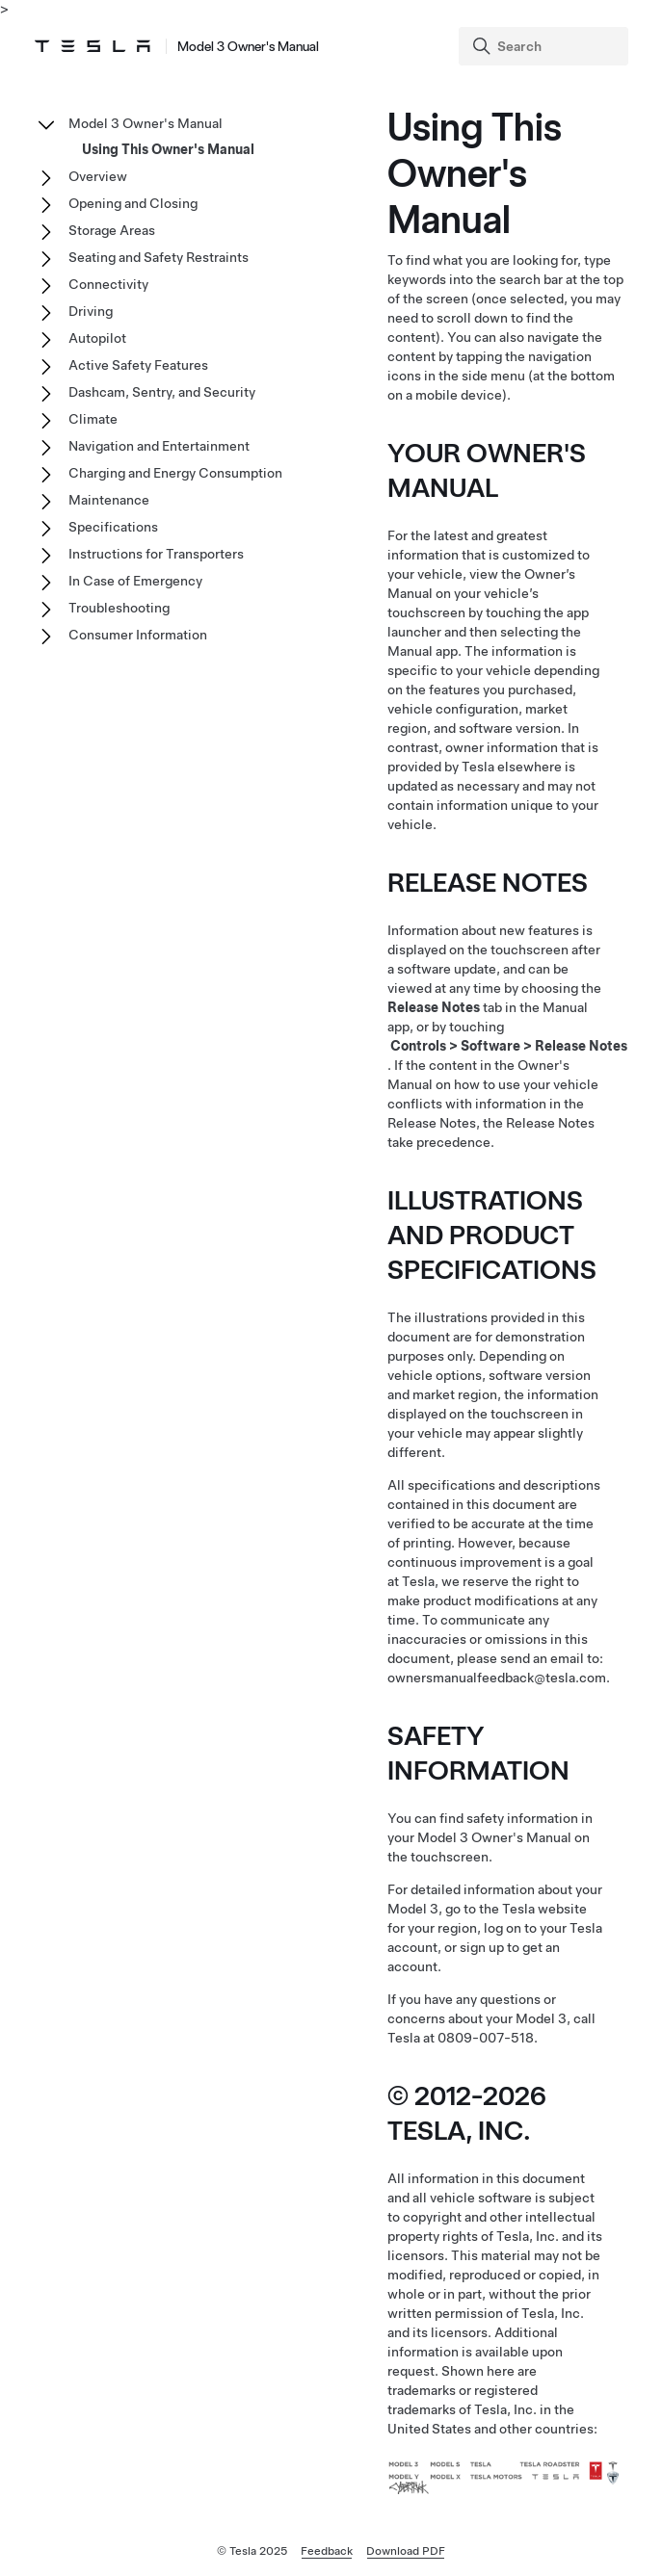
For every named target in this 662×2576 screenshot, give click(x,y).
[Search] (545, 46)
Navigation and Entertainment (159, 446)
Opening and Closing (133, 203)
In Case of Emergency (135, 580)
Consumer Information (137, 634)
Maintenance (108, 499)
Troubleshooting (119, 607)
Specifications (113, 526)
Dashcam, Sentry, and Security (161, 392)
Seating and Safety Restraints (158, 257)
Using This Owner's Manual (168, 149)
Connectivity (108, 284)
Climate (93, 419)
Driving (90, 311)
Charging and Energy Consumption (175, 473)
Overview (97, 176)
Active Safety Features (138, 365)
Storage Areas (111, 230)
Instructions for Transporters (156, 553)
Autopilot (97, 338)
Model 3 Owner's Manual (145, 123)
